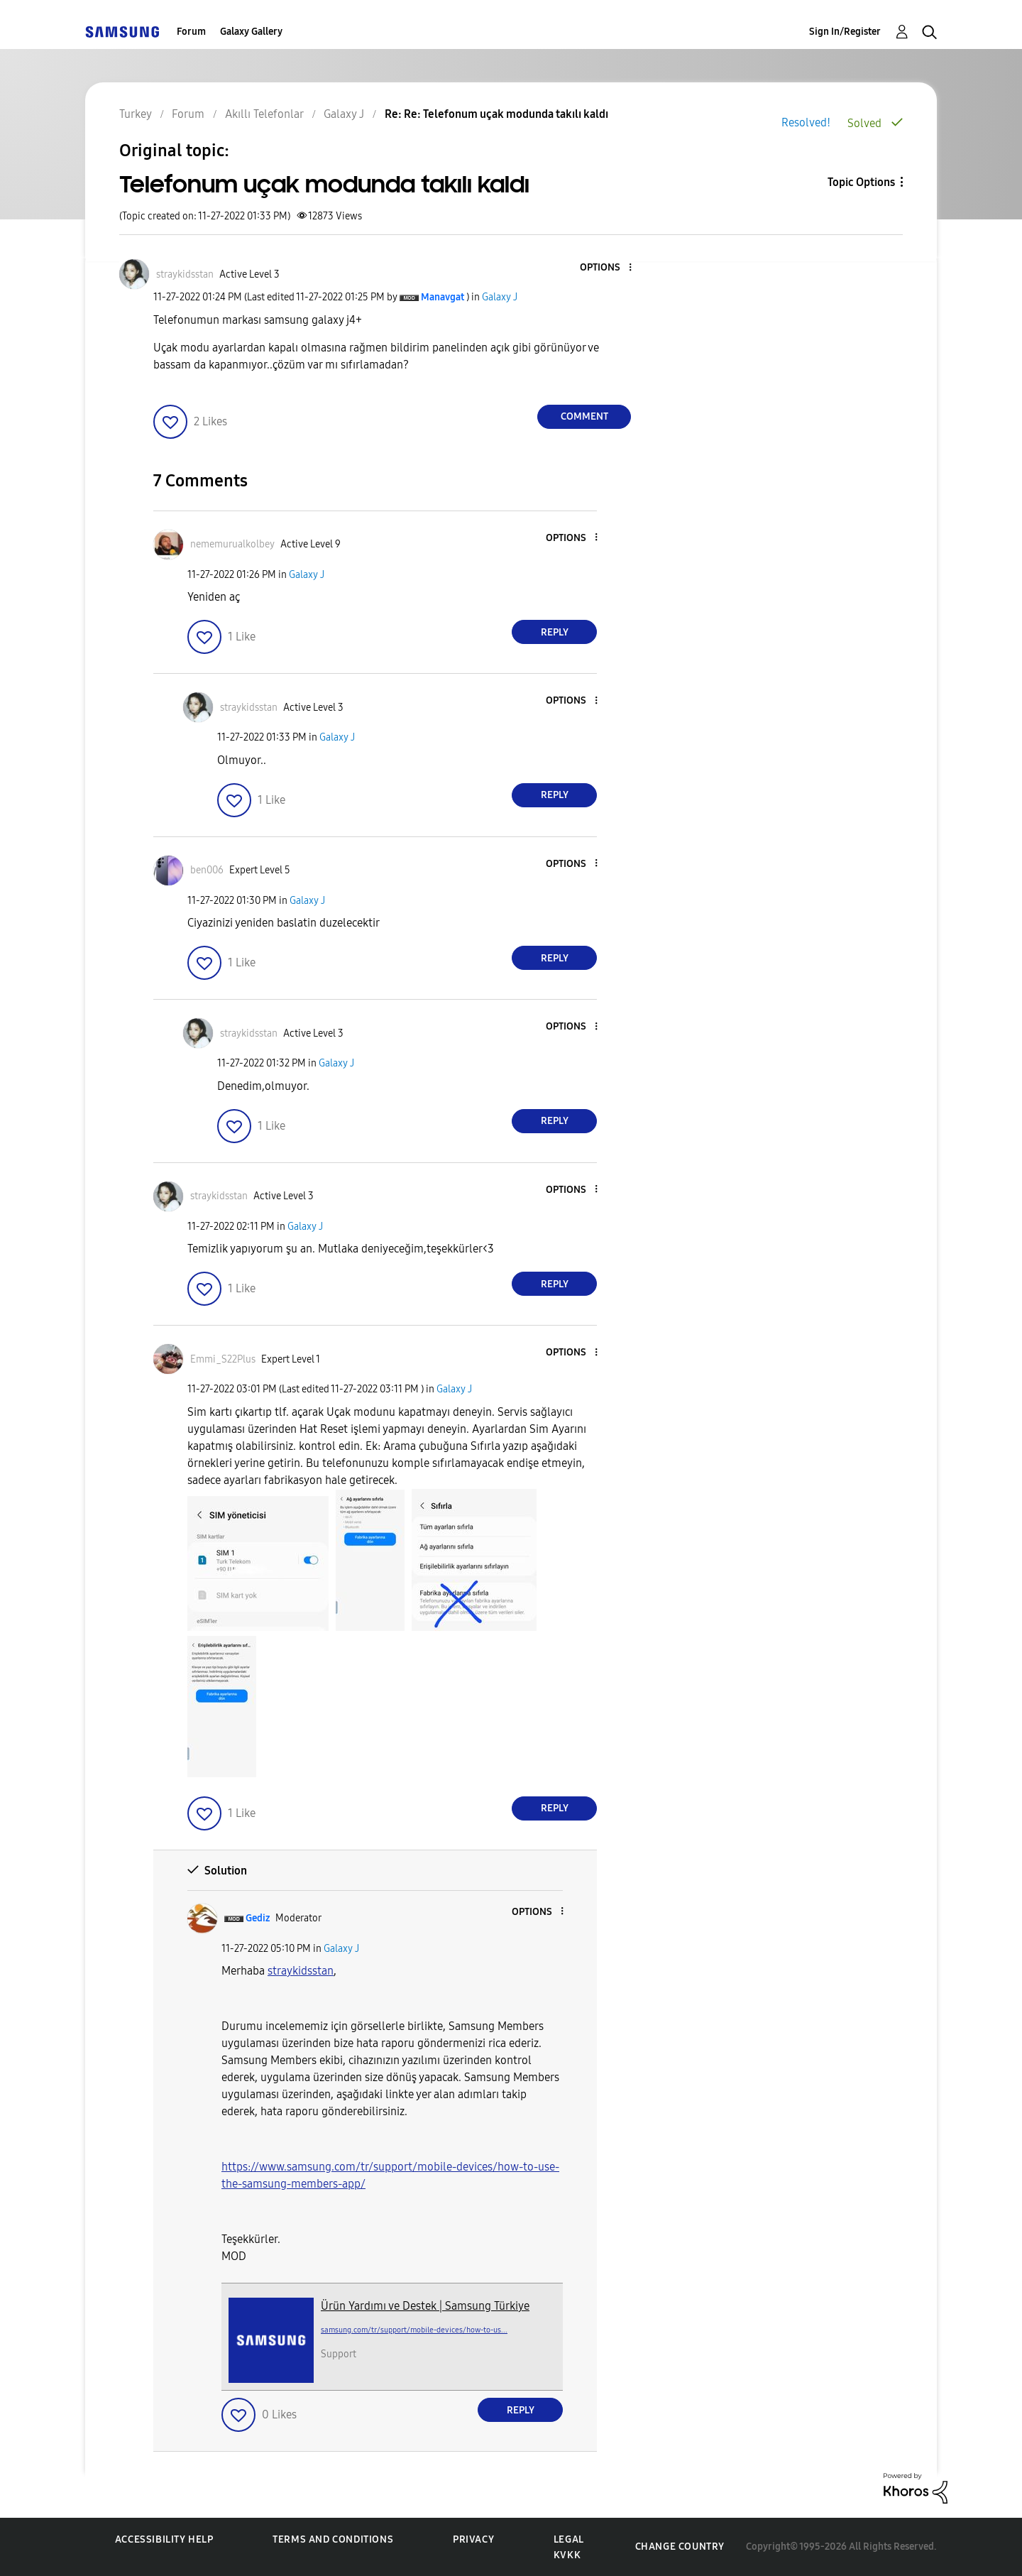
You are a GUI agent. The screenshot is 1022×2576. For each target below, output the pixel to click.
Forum (191, 32)
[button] (607, 268)
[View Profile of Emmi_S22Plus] (223, 1359)
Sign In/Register (845, 32)
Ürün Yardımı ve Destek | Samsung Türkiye (425, 2306)
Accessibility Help (164, 2539)
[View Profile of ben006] (207, 870)
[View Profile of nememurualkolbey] (232, 544)
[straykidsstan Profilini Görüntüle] (301, 1970)
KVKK (567, 2555)
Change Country (680, 2546)
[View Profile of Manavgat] (442, 297)
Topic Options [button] (861, 182)
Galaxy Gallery (251, 32)
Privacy (473, 2539)
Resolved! (805, 122)
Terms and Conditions (333, 2539)
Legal (569, 2539)
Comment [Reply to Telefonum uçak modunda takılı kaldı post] (584, 416)
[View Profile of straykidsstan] (185, 274)
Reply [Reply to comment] (554, 632)
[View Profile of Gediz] (258, 1918)
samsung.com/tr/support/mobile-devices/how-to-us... (414, 2330)
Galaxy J (499, 297)
